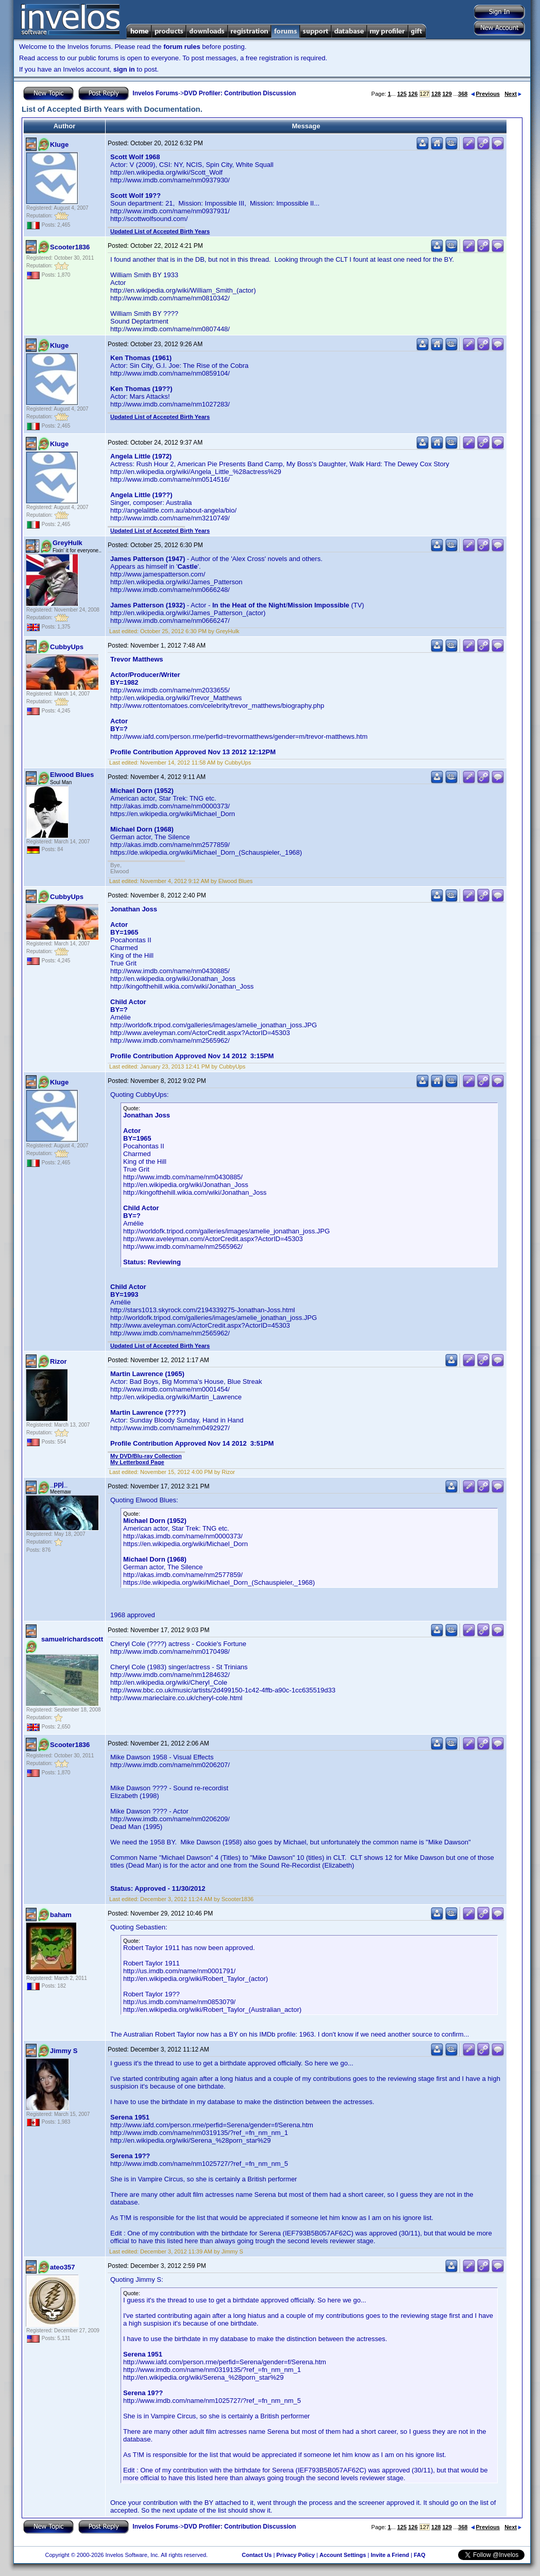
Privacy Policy (295, 2555)
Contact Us (257, 2555)
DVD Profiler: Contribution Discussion (240, 93)
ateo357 (62, 2267)
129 (446, 94)
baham (61, 1915)
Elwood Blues (72, 774)
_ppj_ (59, 1484)
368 (462, 94)
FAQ (420, 2555)
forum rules (181, 46)
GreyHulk (67, 543)
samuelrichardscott (72, 1639)
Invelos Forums (155, 93)
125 (402, 94)
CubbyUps (66, 647)
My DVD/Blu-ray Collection (146, 1456)
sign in (124, 69)
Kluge (59, 144)
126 (412, 94)
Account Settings (342, 2555)
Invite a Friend (389, 2555)
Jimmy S (63, 2051)
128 (436, 94)
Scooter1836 (70, 247)
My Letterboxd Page (137, 1462)
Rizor (58, 1361)
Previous (485, 94)
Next (512, 94)
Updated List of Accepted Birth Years (160, 231)
